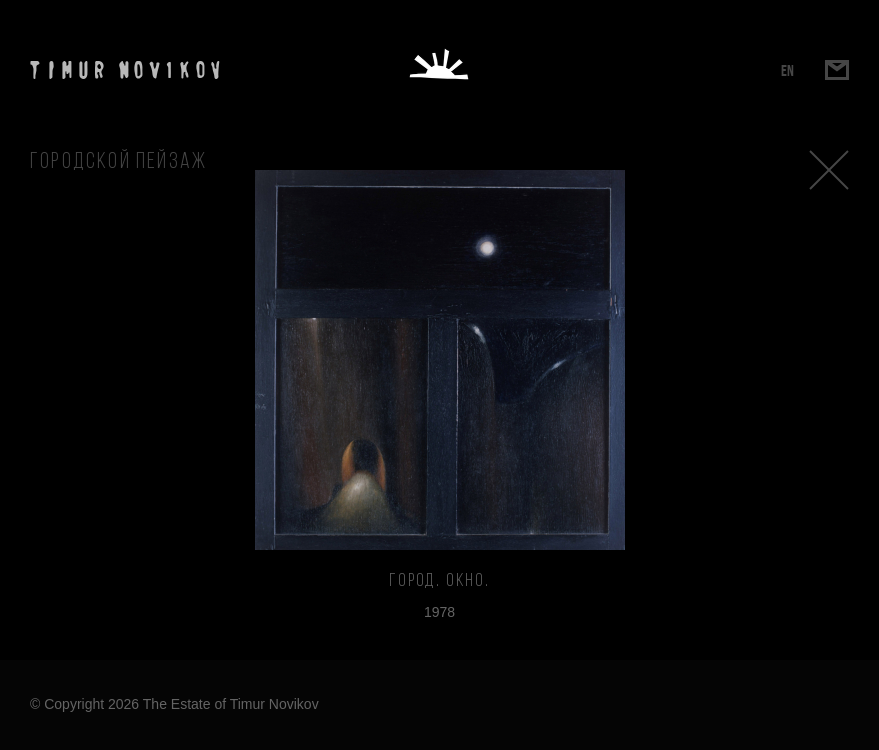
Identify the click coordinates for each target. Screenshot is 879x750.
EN (787, 70)
